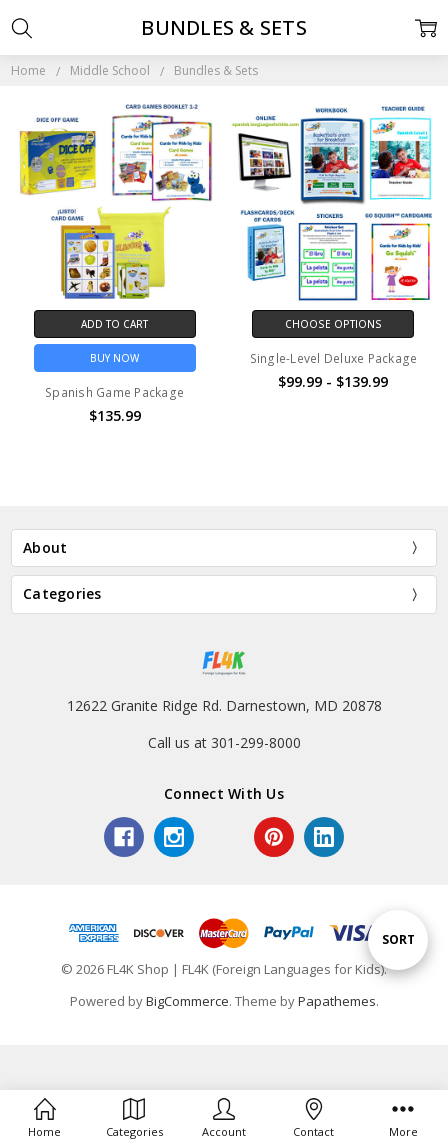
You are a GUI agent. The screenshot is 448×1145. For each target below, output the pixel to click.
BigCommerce (187, 1001)
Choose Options (333, 324)
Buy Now (114, 358)
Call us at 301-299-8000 (224, 742)
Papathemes (337, 1001)
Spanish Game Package (114, 392)
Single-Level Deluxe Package (334, 358)
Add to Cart (114, 324)
